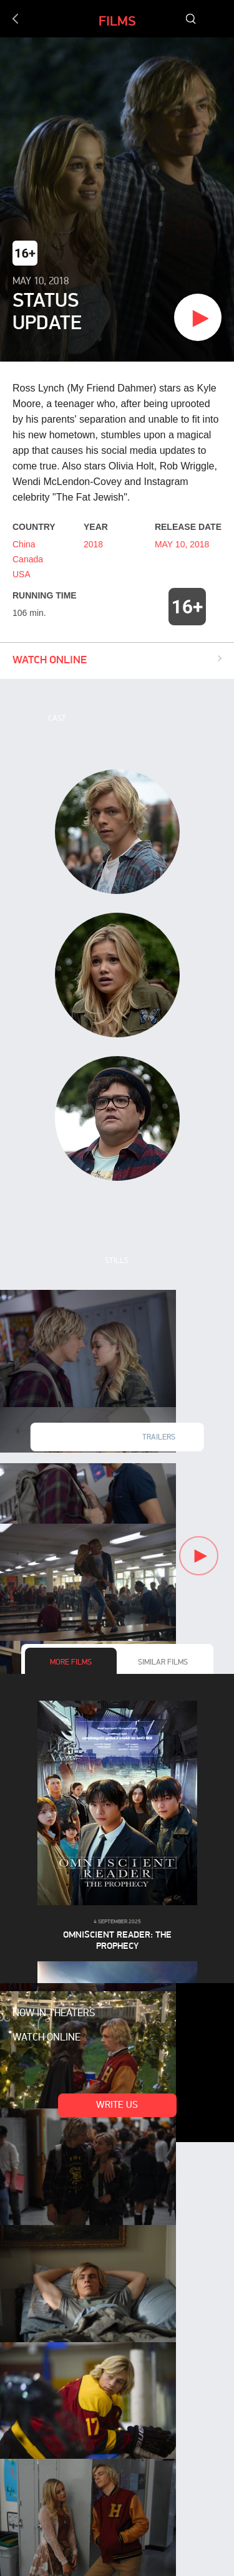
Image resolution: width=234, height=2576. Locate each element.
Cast (57, 719)
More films (71, 1662)
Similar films (163, 1662)
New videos (74, 1437)
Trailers (158, 1437)
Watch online (46, 2038)
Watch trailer (149, 319)
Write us (117, 2105)
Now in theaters (53, 2014)
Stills (117, 1261)
